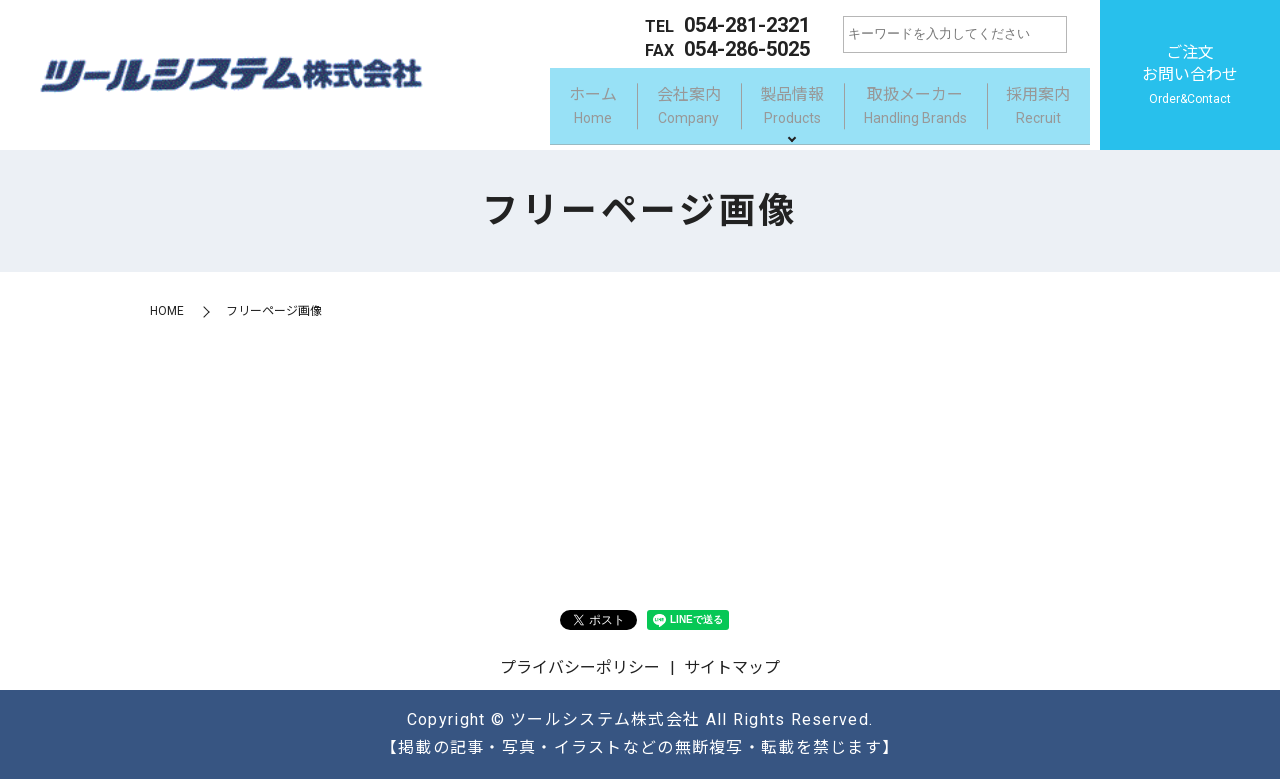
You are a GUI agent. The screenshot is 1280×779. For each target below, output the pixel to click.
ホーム (555, 108)
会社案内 (659, 108)
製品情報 (771, 108)
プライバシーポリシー (580, 667)
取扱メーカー (902, 108)
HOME (167, 311)
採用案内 (1034, 108)
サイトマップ (732, 667)
